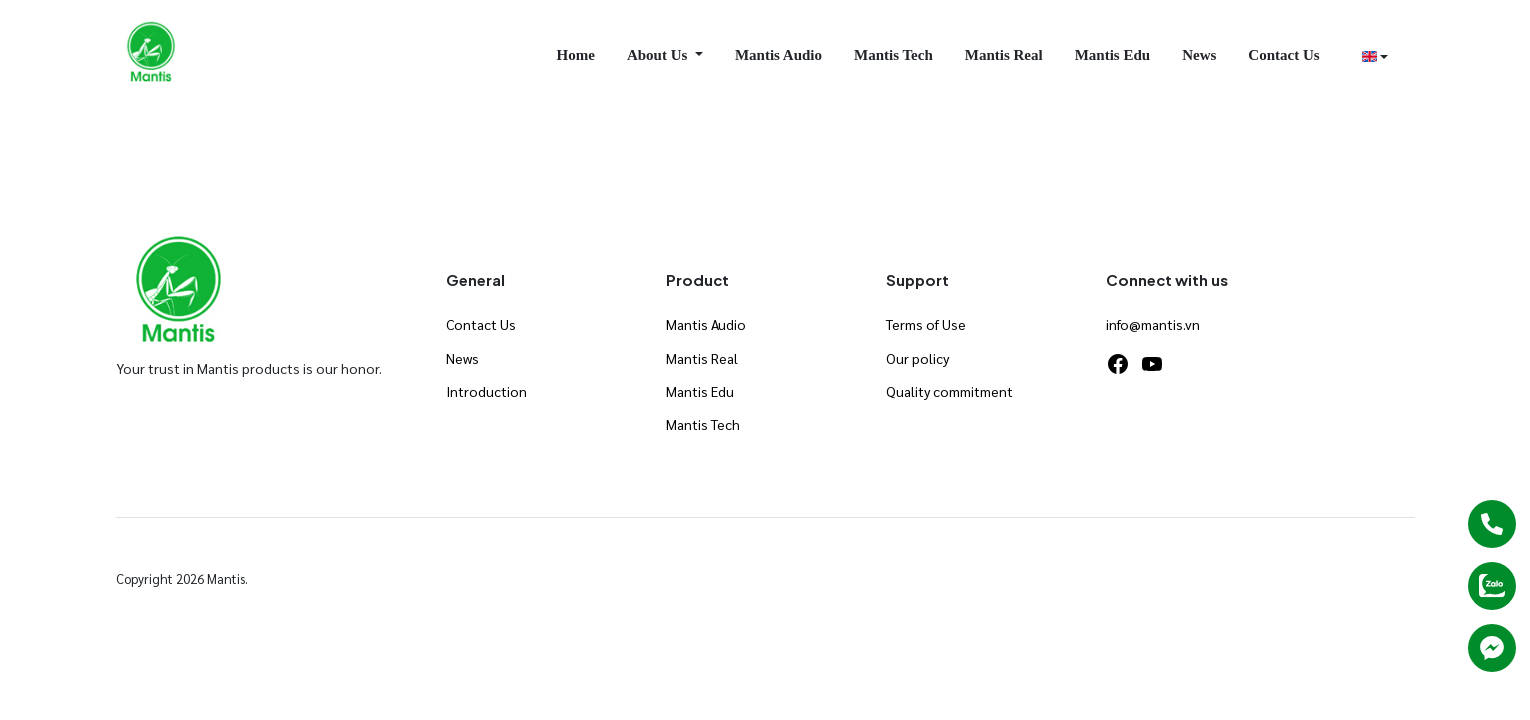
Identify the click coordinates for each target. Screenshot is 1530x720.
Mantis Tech (893, 55)
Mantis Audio (778, 55)
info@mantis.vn (1153, 324)
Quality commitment (949, 391)
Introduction (486, 391)
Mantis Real (1004, 55)
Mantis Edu (1112, 55)
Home (576, 55)
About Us (659, 55)
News (1199, 55)
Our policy (917, 358)
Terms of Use (926, 324)
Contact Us (1283, 55)
